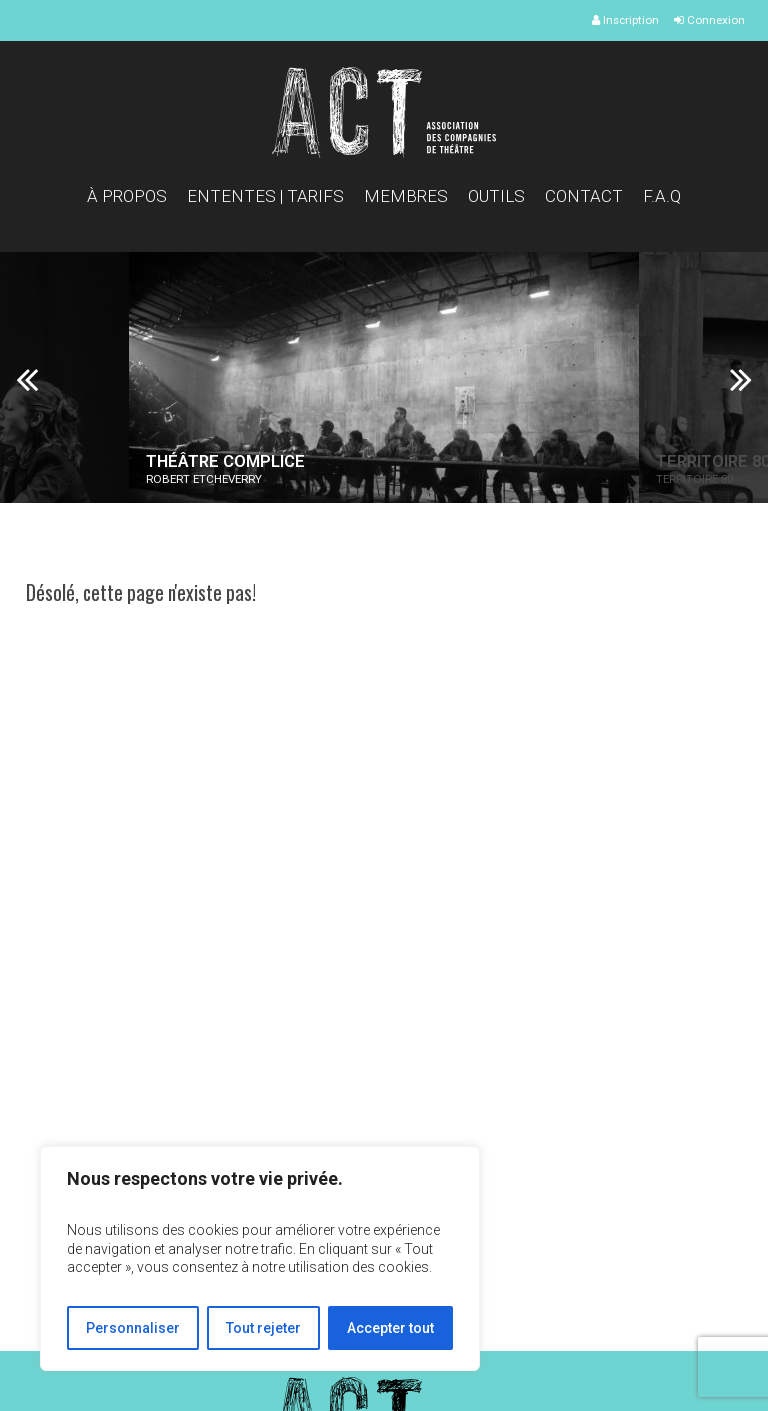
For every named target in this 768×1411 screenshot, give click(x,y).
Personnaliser (133, 1328)
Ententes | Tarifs (265, 196)
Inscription (625, 20)
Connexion (709, 20)
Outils (496, 196)
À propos (127, 196)
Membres (406, 196)
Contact (584, 196)
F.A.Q (662, 196)
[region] (260, 1258)
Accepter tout (390, 1328)
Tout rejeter (263, 1328)
